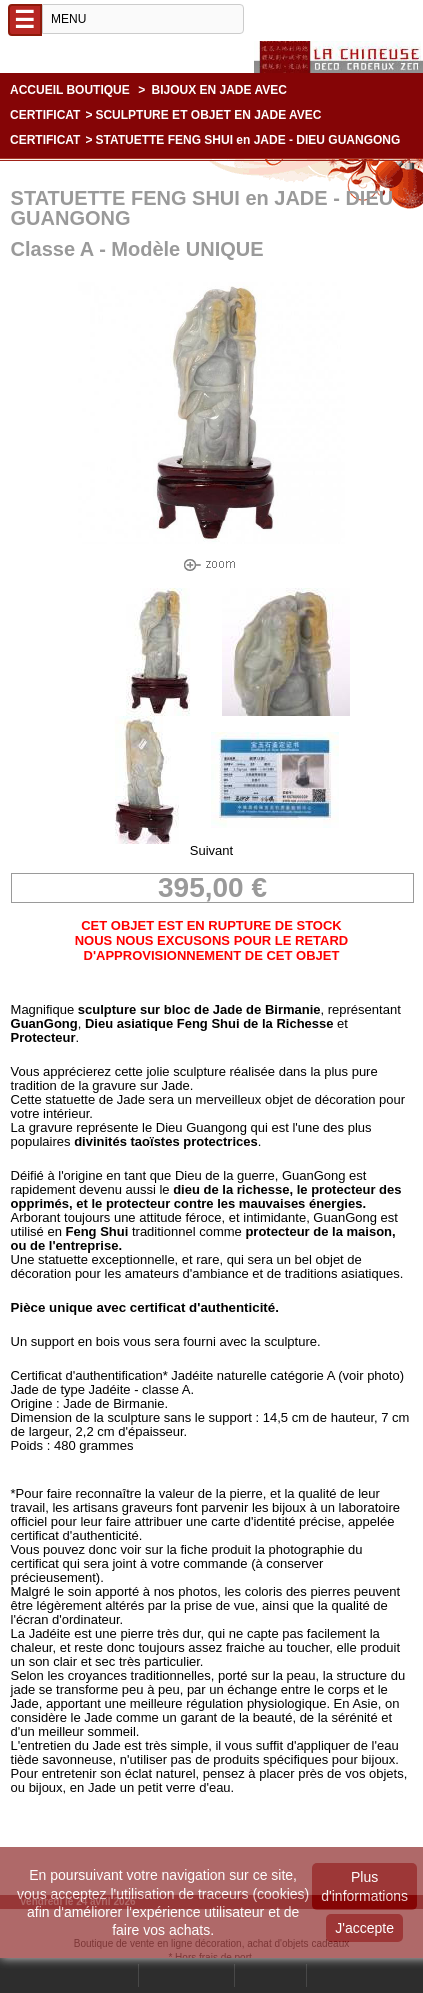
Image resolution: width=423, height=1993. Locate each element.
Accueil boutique (70, 90)
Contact (270, 1975)
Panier (334, 1975)
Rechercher (99, 1975)
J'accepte (364, 1928)
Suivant (211, 850)
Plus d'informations (364, 1886)
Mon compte (186, 1975)
